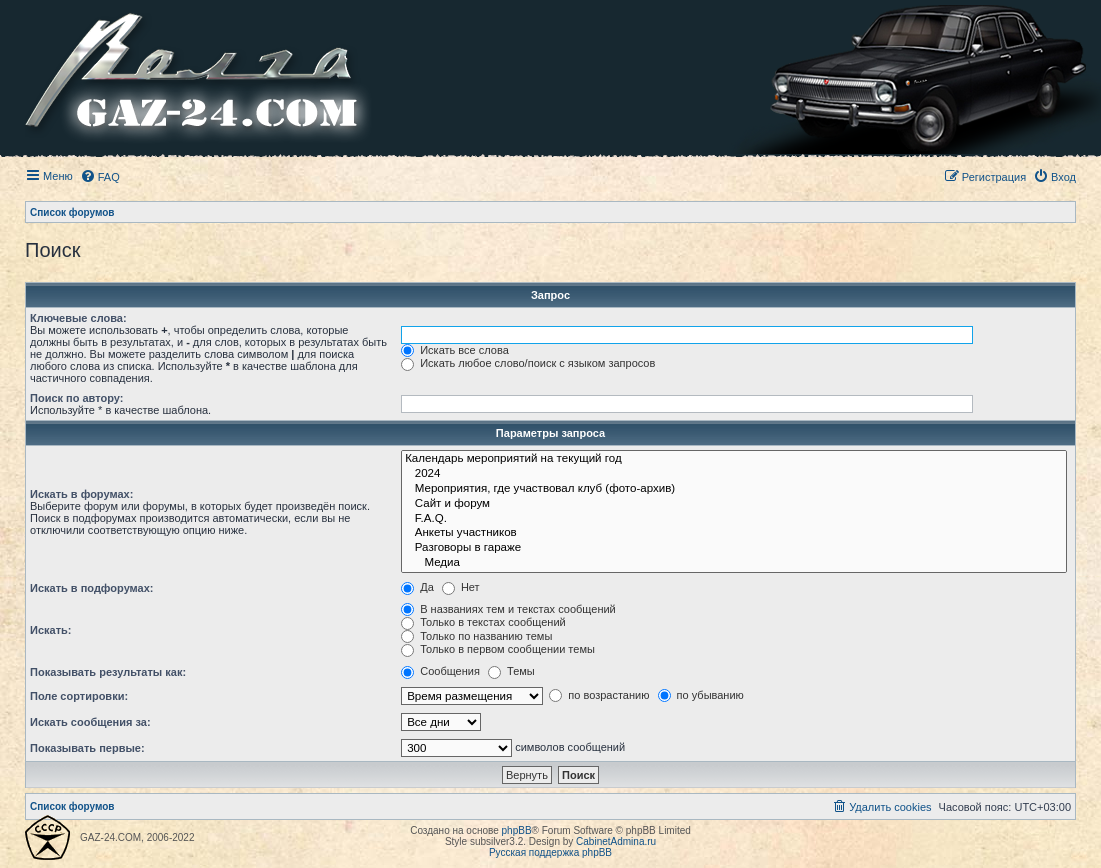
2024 (734, 474)
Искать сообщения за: (90, 722)
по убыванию (701, 695)
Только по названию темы (476, 636)
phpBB (517, 830)
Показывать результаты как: (108, 672)
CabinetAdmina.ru (616, 841)
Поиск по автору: (76, 398)
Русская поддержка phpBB (550, 852)
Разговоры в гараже (734, 548)
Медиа (734, 563)
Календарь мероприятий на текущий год (734, 459)
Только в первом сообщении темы (498, 649)
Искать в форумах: (81, 494)
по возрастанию (599, 695)
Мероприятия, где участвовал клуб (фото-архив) (734, 489)
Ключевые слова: (78, 318)
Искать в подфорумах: (92, 588)
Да (417, 587)
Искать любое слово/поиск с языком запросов (528, 363)
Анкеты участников (734, 533)
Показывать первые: (87, 748)
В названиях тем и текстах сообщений (508, 609)
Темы (511, 671)
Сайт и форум (734, 504)
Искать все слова (455, 350)
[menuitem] (100, 177)
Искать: (50, 630)
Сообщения (440, 671)
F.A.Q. (734, 519)
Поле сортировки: (79, 696)
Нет (461, 587)
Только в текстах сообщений (483, 622)
